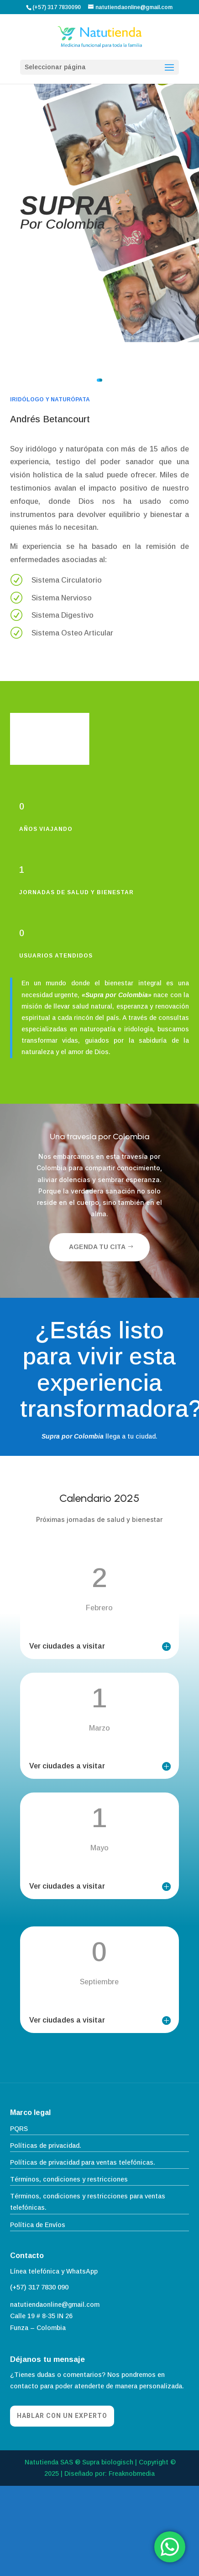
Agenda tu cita (97, 1246)
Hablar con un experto (62, 2415)
